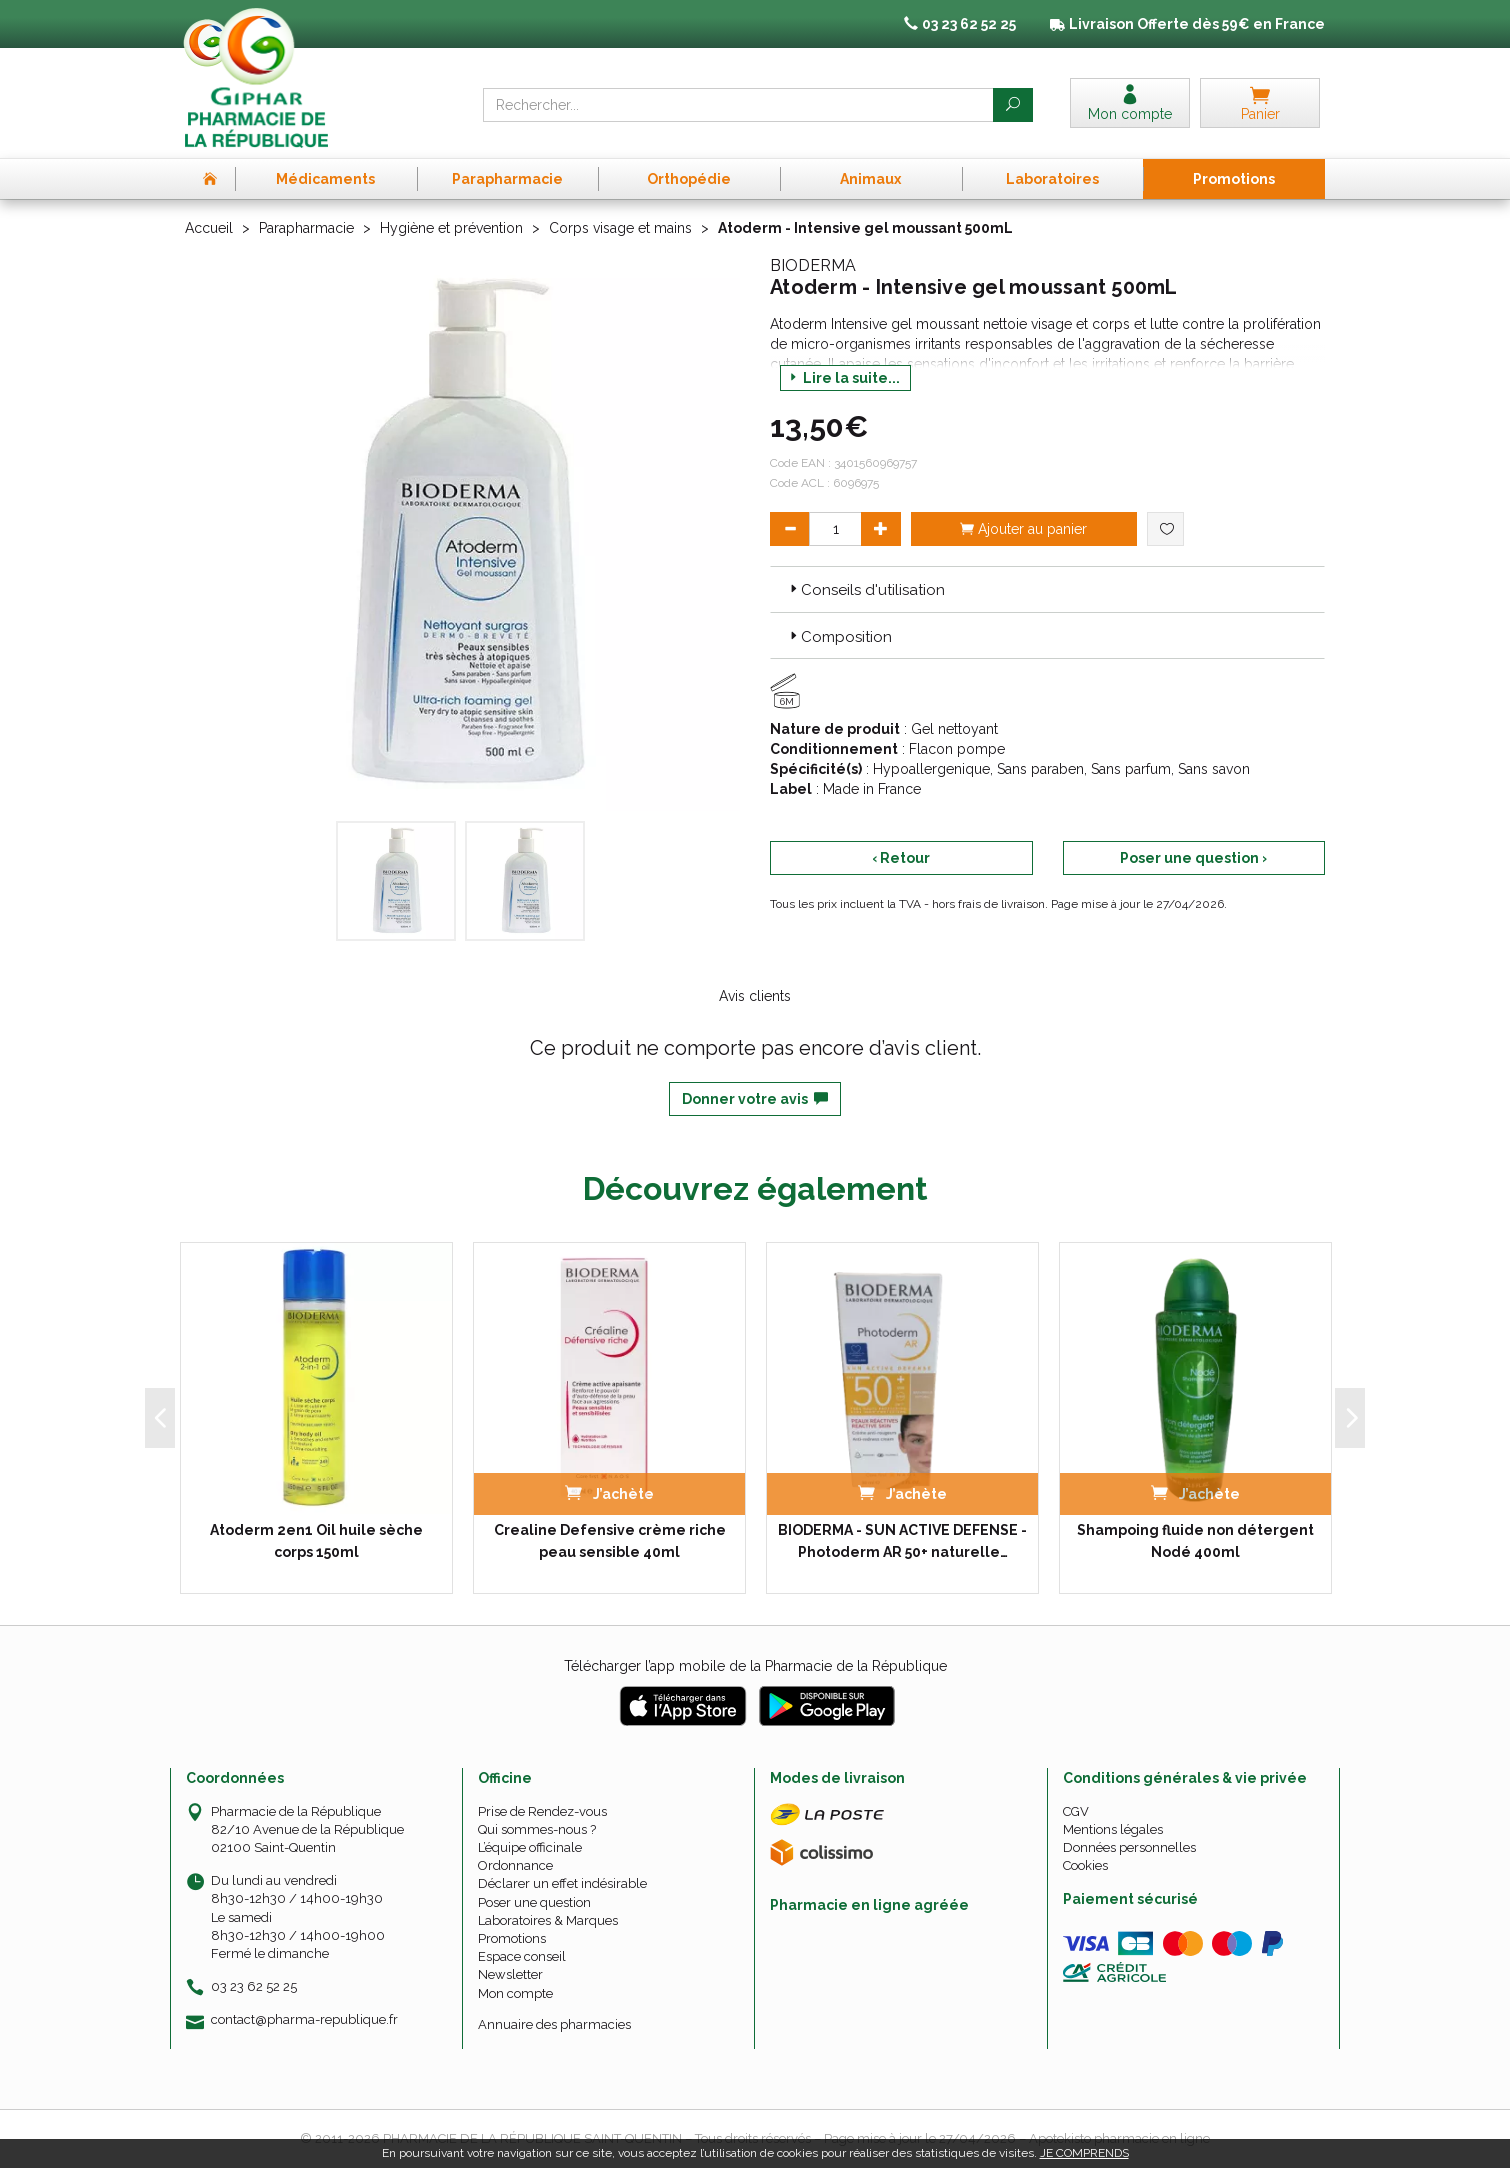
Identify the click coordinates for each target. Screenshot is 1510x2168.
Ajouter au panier (1023, 529)
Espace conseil (522, 1956)
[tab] (1047, 589)
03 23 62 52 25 (254, 1986)
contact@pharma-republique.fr (304, 2020)
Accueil (209, 228)
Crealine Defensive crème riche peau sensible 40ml (610, 1541)
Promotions (512, 1938)
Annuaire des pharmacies (554, 2024)
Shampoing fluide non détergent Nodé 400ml (1195, 1541)
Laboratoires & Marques (548, 1920)
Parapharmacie (306, 228)
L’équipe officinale (530, 1847)
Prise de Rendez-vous (542, 1811)
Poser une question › (1193, 858)
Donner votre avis (755, 1099)
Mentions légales (1113, 1829)
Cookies (1085, 1865)
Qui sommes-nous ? (537, 1829)
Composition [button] (839, 637)
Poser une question (534, 1902)
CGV (1076, 1811)
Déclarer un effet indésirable (562, 1883)
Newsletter (510, 1974)
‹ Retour (901, 858)
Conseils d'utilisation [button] (865, 590)
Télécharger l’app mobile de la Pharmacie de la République (755, 1666)
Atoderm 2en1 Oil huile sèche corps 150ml (316, 1541)
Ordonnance (515, 1865)
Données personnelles (1129, 1847)
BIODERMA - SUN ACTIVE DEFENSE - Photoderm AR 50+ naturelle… (902, 1541)
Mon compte (515, 1993)
